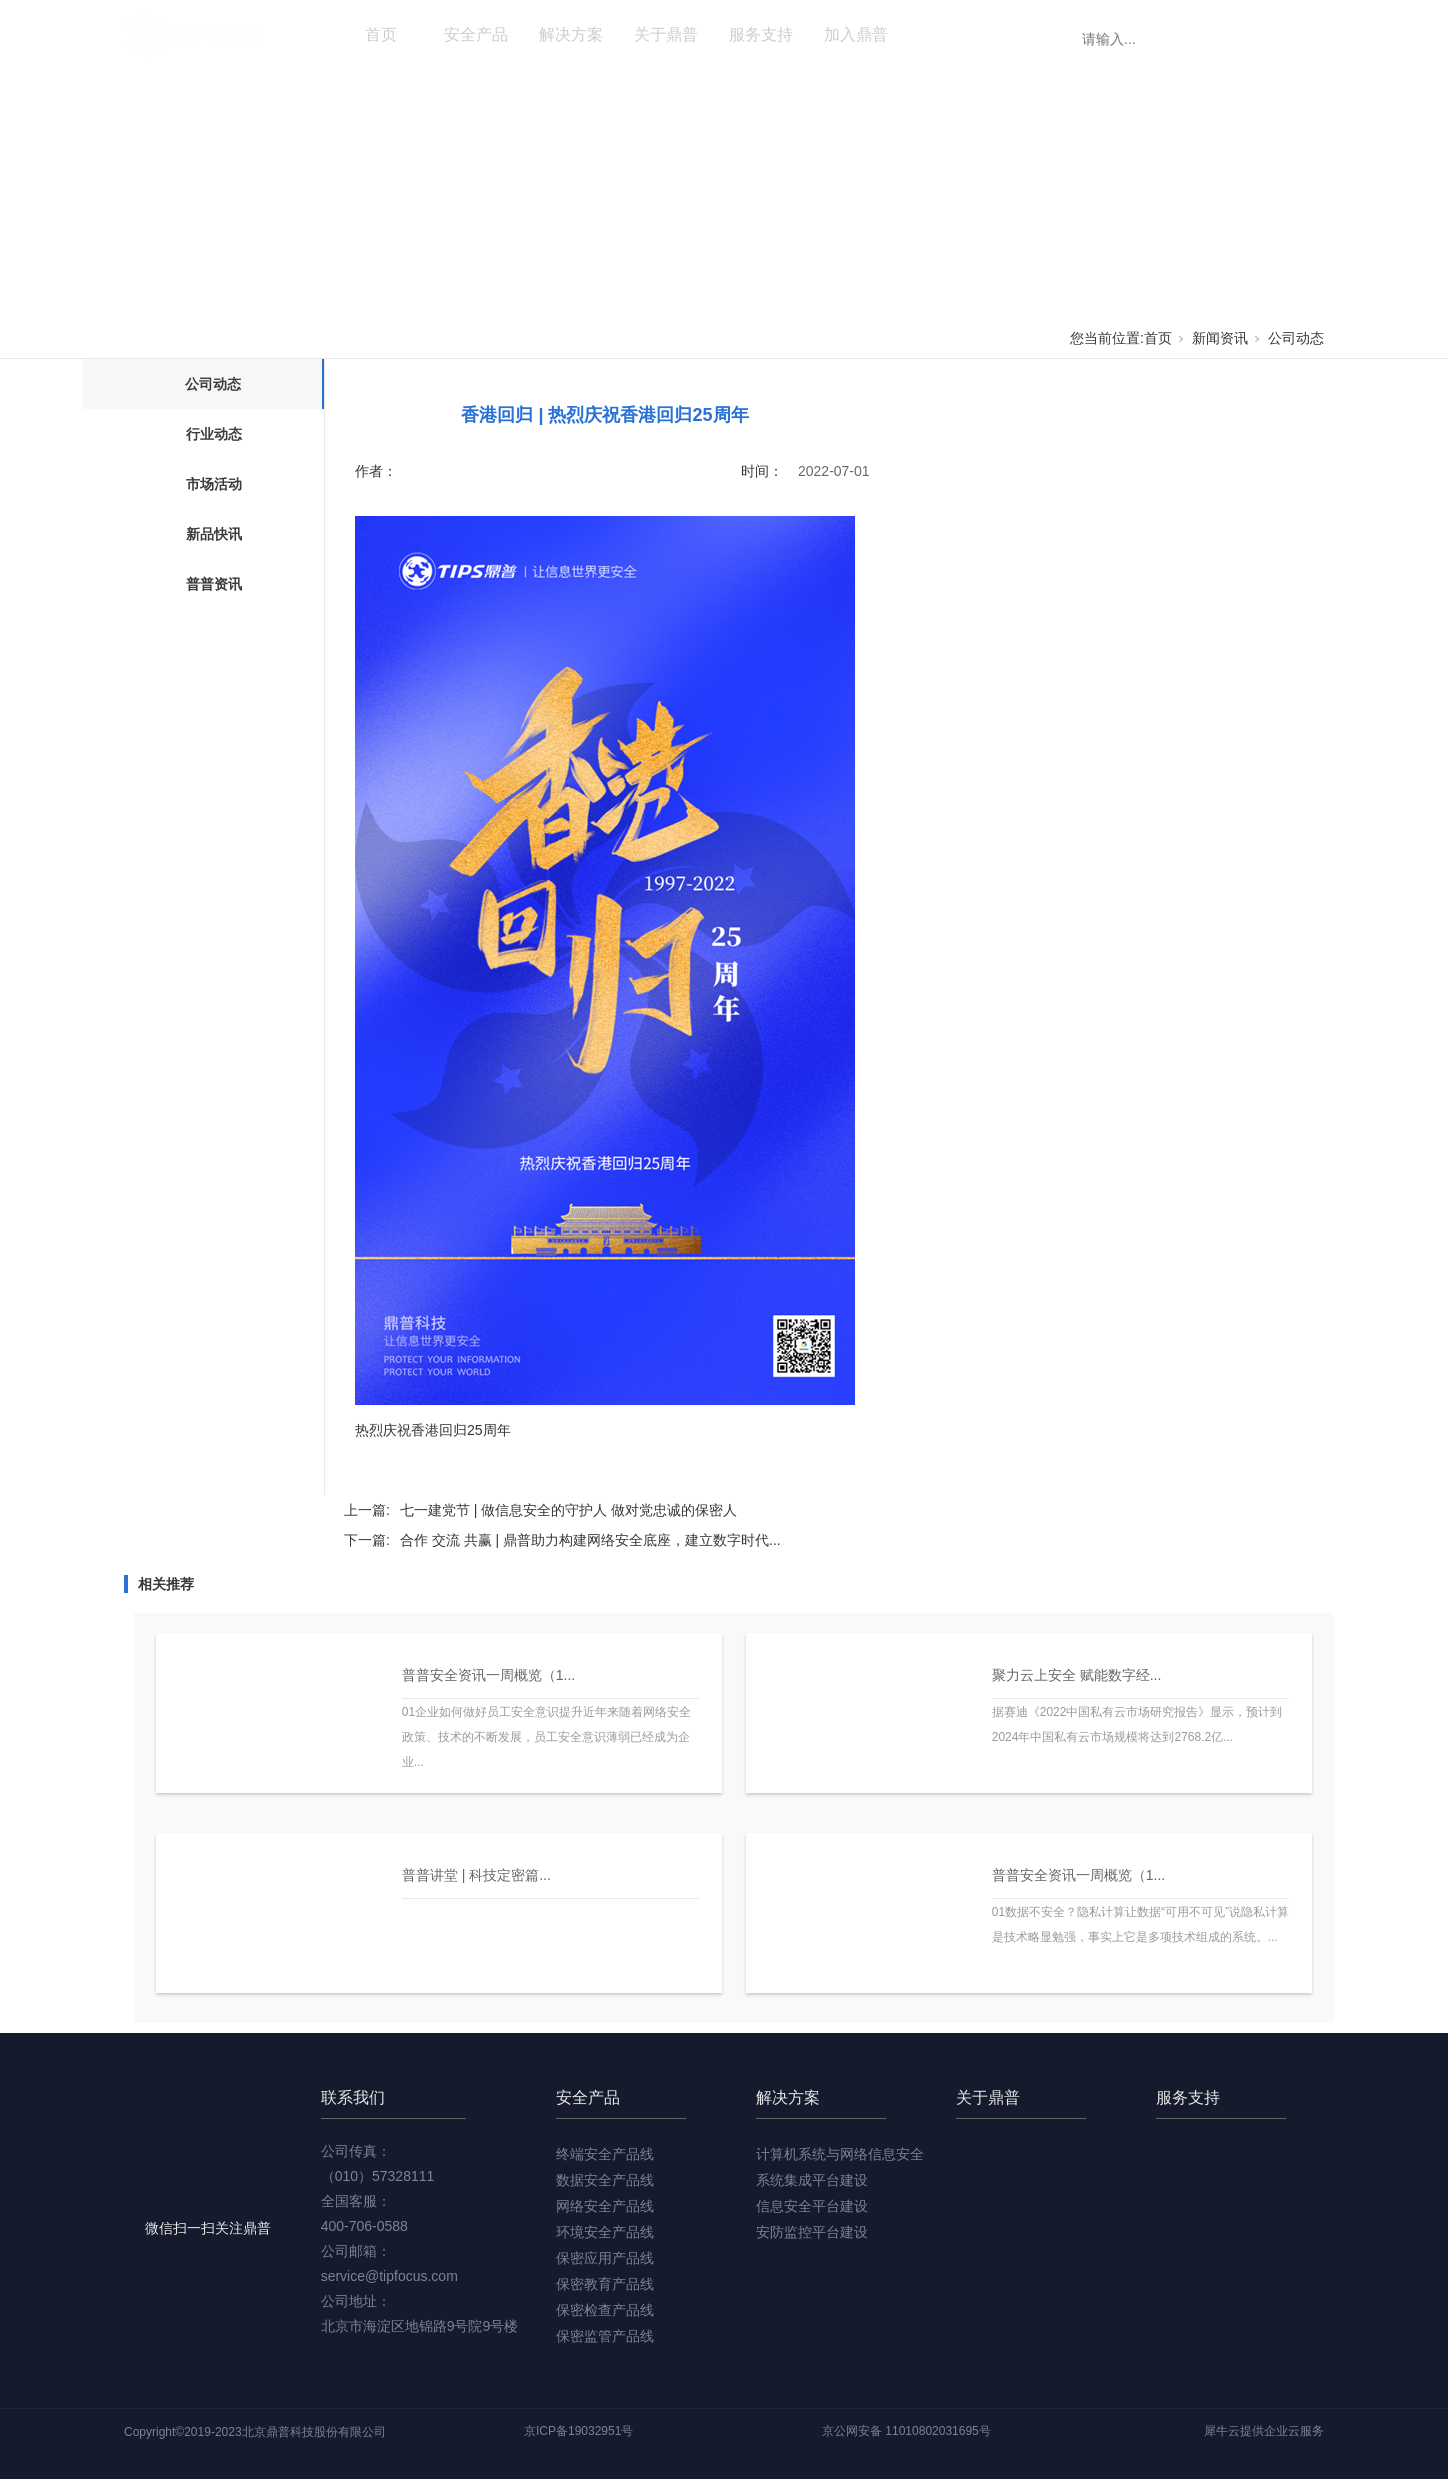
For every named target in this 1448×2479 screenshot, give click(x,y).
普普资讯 (214, 584)
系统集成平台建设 (812, 2180)
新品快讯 (214, 534)
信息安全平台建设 (812, 2206)
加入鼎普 (856, 34)
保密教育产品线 (605, 2284)
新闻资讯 (951, 34)
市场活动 (214, 484)
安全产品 (476, 34)
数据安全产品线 (605, 2180)
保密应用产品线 (605, 2258)
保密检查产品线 (605, 2310)
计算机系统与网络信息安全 (840, 2154)
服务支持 (761, 34)
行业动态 (214, 434)
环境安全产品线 (605, 2232)
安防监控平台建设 (812, 2232)
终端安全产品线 (605, 2154)
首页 (381, 34)
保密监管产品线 (605, 2336)
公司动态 (1296, 338)
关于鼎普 (666, 34)
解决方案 (571, 34)
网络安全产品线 (605, 2206)
